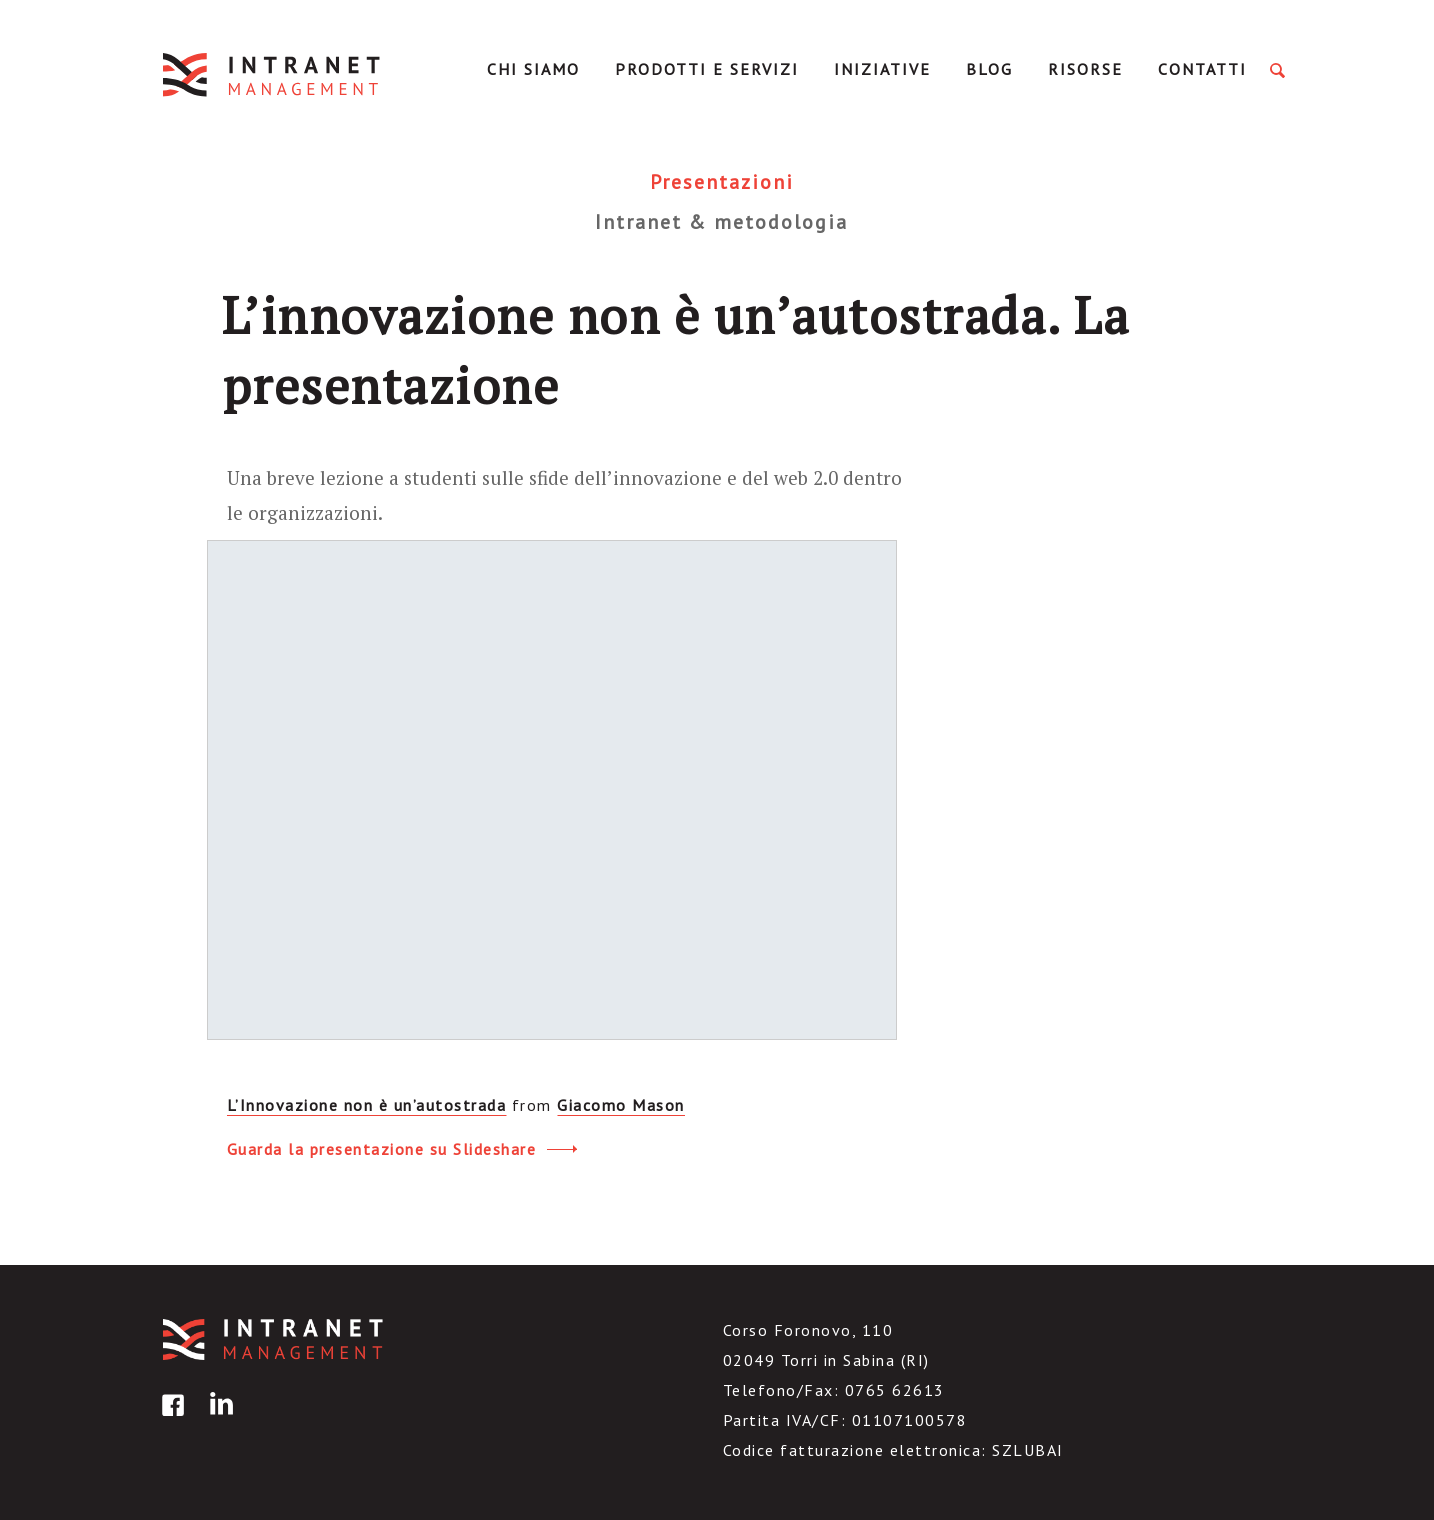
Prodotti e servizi (707, 69)
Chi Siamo (533, 69)
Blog (989, 69)
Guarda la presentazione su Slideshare (402, 1146)
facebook (170, 1419)
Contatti (1202, 69)
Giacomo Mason (621, 1105)
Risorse (1085, 69)
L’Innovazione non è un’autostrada (367, 1105)
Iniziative (882, 69)
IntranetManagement (273, 74)
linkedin (218, 1419)
